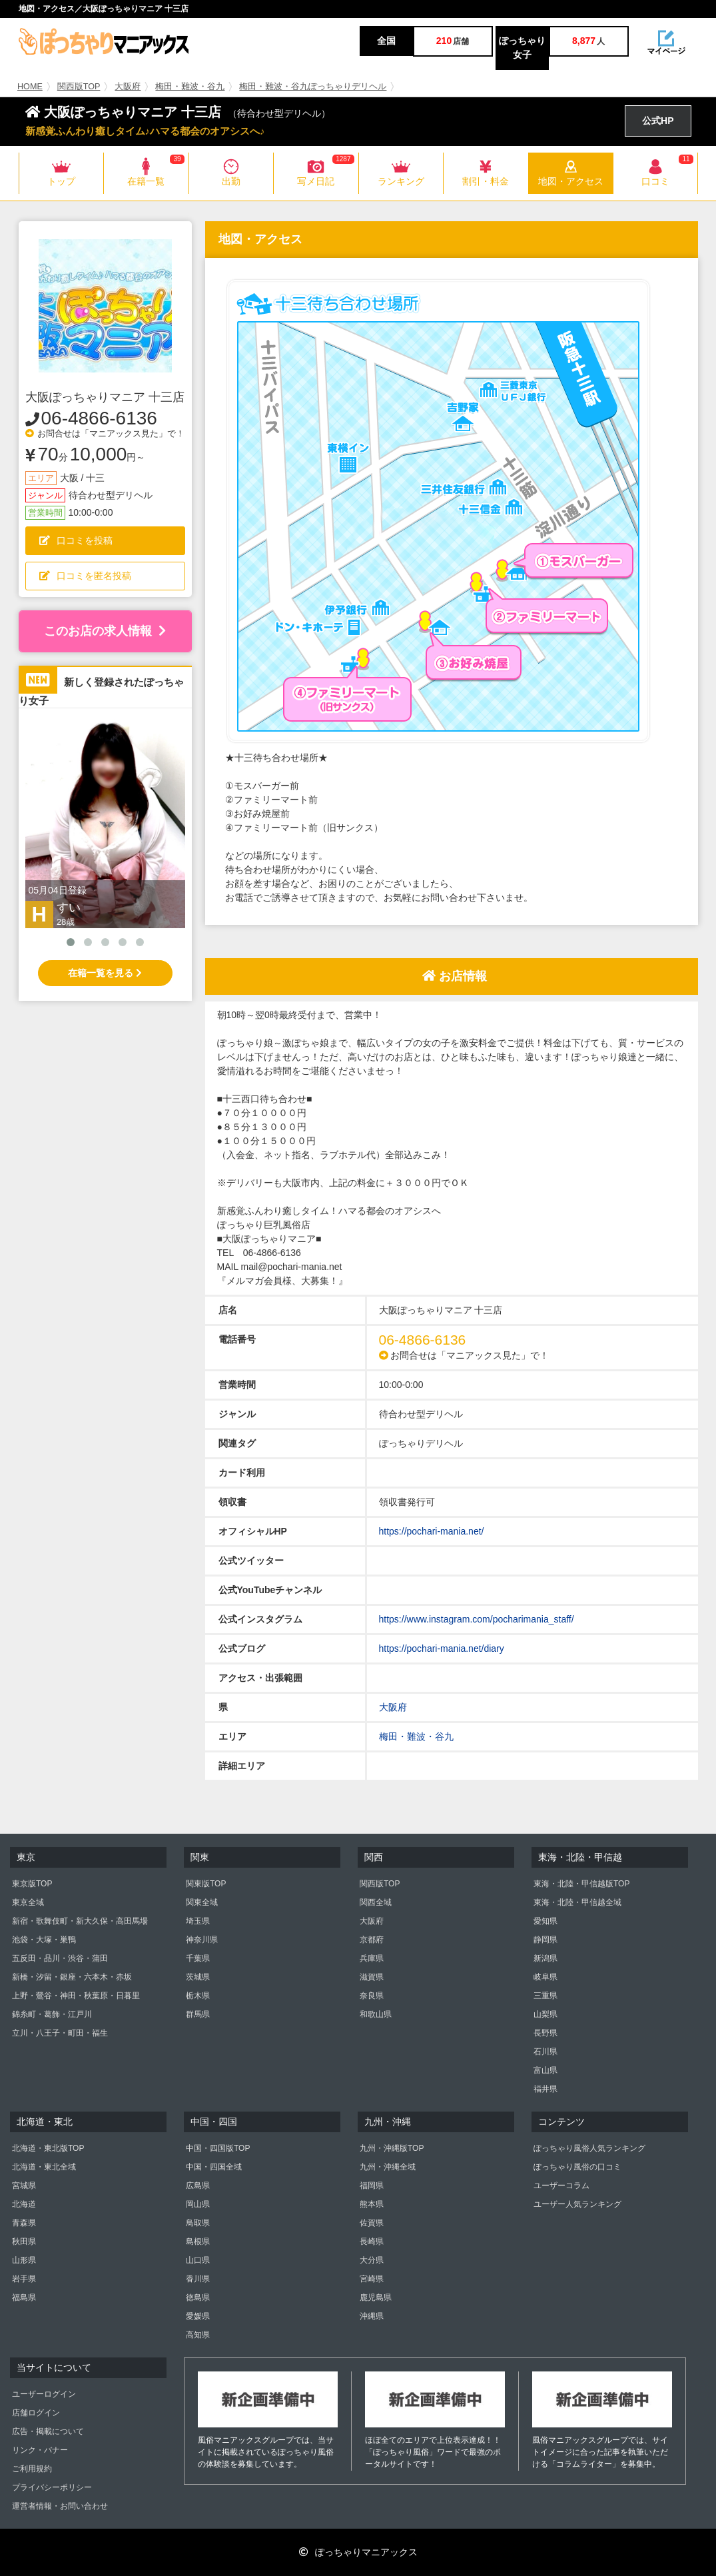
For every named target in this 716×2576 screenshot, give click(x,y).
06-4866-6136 (99, 418)
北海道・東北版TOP (48, 2148)
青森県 (24, 2223)
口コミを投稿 (76, 540)
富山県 (545, 2070)
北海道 (24, 2204)
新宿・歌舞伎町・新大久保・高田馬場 (80, 1921)
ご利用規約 (32, 2468)
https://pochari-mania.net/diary (441, 1648)
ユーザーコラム (561, 2185)
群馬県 (198, 2014)
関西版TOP (79, 86)
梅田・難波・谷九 (189, 86)
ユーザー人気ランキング (577, 2204)
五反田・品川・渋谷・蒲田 (60, 1958)
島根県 (198, 2241)
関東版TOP (206, 1883)
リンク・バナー (40, 2450)
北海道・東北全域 (44, 2167)
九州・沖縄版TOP (392, 2148)
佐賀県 (372, 2223)
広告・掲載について (48, 2431)
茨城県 (198, 1977)
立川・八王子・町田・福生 (60, 2033)
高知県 (198, 2334)
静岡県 (545, 1939)
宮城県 (24, 2185)
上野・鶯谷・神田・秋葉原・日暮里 (76, 1995)
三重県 (545, 1995)
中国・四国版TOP (218, 2148)
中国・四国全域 (214, 2167)
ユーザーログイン (44, 2394)
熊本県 (372, 2204)
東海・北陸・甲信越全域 (577, 1902)
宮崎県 (372, 2278)
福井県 (545, 2089)
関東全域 (202, 1902)
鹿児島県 (376, 2297)
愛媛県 (198, 2316)
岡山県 (198, 2204)
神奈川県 (202, 1939)
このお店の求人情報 (105, 631)
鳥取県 (198, 2223)
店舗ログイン (36, 2412)
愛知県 (545, 1921)
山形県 (24, 2260)
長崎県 (372, 2241)
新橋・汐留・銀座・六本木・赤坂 (72, 1977)
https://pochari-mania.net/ (431, 1531)
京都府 (372, 1939)
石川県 (545, 2051)
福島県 (24, 2297)
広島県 (198, 2185)
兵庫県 (372, 1958)
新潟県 (545, 1958)
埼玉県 (198, 1921)
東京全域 (28, 1902)
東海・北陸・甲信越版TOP (581, 1883)
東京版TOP (32, 1883)
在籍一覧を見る (105, 972)
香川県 (198, 2278)
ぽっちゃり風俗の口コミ (577, 2167)
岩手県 (24, 2278)
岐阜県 (545, 1977)
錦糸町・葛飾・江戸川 (52, 2014)
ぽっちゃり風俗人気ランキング (589, 2148)
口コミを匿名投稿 (85, 575)
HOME (30, 86)
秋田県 (24, 2241)
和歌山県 (376, 2014)
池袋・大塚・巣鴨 (44, 1939)
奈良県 (372, 1995)
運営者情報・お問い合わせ (60, 2506)
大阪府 (128, 86)
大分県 (372, 2260)
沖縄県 (372, 2316)
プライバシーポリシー (52, 2487)
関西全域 (376, 1902)
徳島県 (198, 2297)
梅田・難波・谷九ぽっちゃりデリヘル (312, 86)
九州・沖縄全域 (388, 2167)
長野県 (545, 2033)
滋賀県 (372, 1977)
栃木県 (198, 1995)
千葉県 (198, 1958)
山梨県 (545, 2014)
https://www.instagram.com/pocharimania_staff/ (476, 1619)
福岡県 (372, 2185)
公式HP (657, 120)
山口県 (198, 2260)
